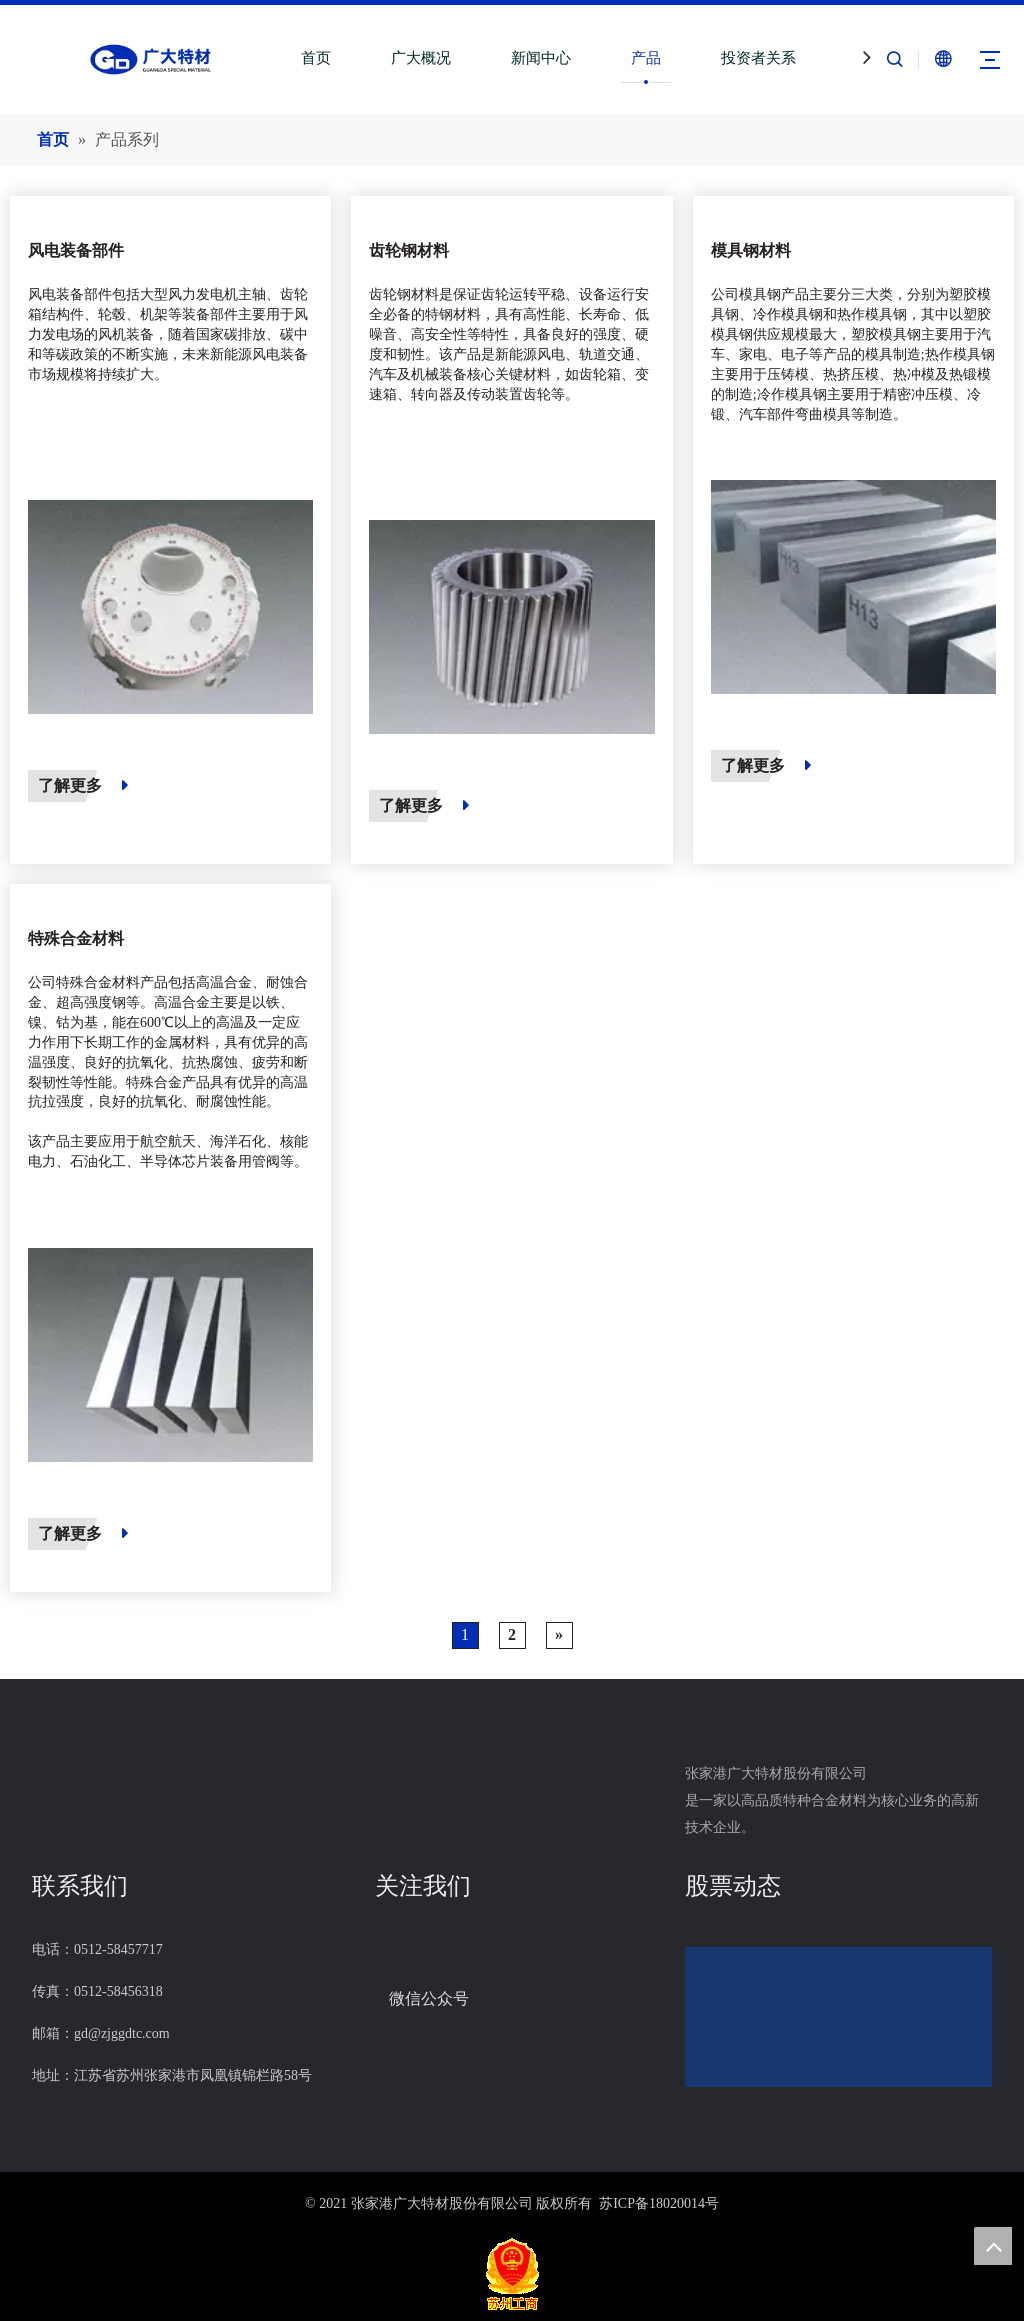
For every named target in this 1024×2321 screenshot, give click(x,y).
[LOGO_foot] (48, 1755)
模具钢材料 (751, 250)
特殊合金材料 (76, 938)
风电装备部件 (76, 250)
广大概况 (421, 58)
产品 (646, 58)
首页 (316, 58)
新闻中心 (541, 58)
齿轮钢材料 (409, 250)
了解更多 (83, 785)
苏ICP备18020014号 (659, 2203)
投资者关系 (758, 58)
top (993, 2246)
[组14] (375, 1963)
